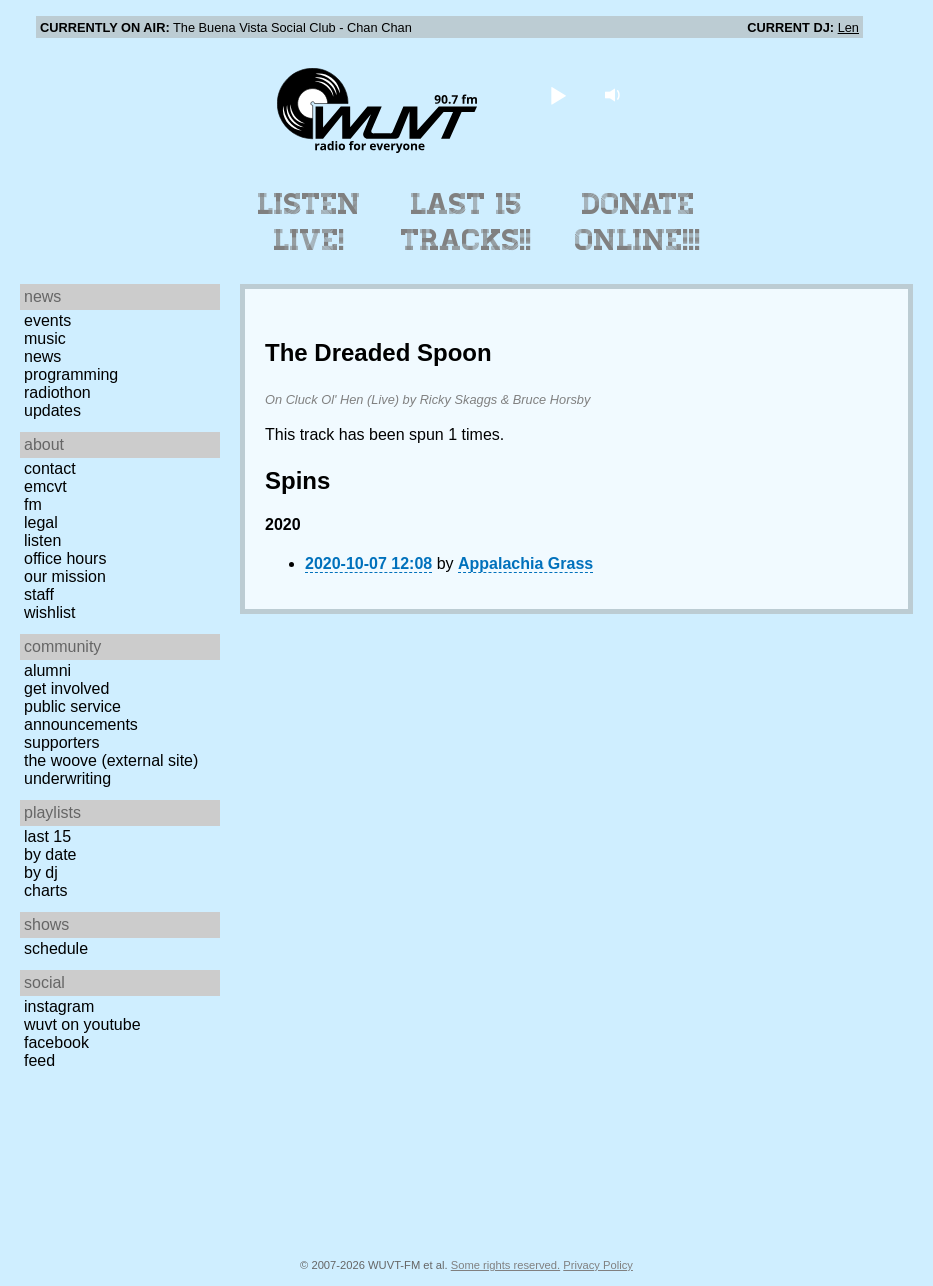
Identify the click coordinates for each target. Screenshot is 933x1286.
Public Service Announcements (81, 715)
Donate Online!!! (638, 222)
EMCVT (45, 486)
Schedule (56, 948)
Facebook (56, 1042)
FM (33, 504)
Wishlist (50, 612)
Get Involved (66, 688)
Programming (71, 374)
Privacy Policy (598, 1265)
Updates (52, 410)
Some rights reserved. (505, 1265)
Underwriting (67, 778)
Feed (39, 1060)
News (42, 356)
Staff (39, 594)
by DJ (41, 872)
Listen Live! (309, 222)
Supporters (62, 742)
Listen (42, 540)
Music (45, 338)
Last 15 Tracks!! (466, 222)
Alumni (47, 670)
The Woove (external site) (111, 760)
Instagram (59, 1006)
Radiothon (57, 392)
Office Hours (65, 558)
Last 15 (47, 836)
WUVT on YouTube (82, 1024)
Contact (50, 468)
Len (848, 27)
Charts (46, 890)
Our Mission (65, 576)
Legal (41, 522)
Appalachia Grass (525, 563)
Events (47, 320)
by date (50, 854)
